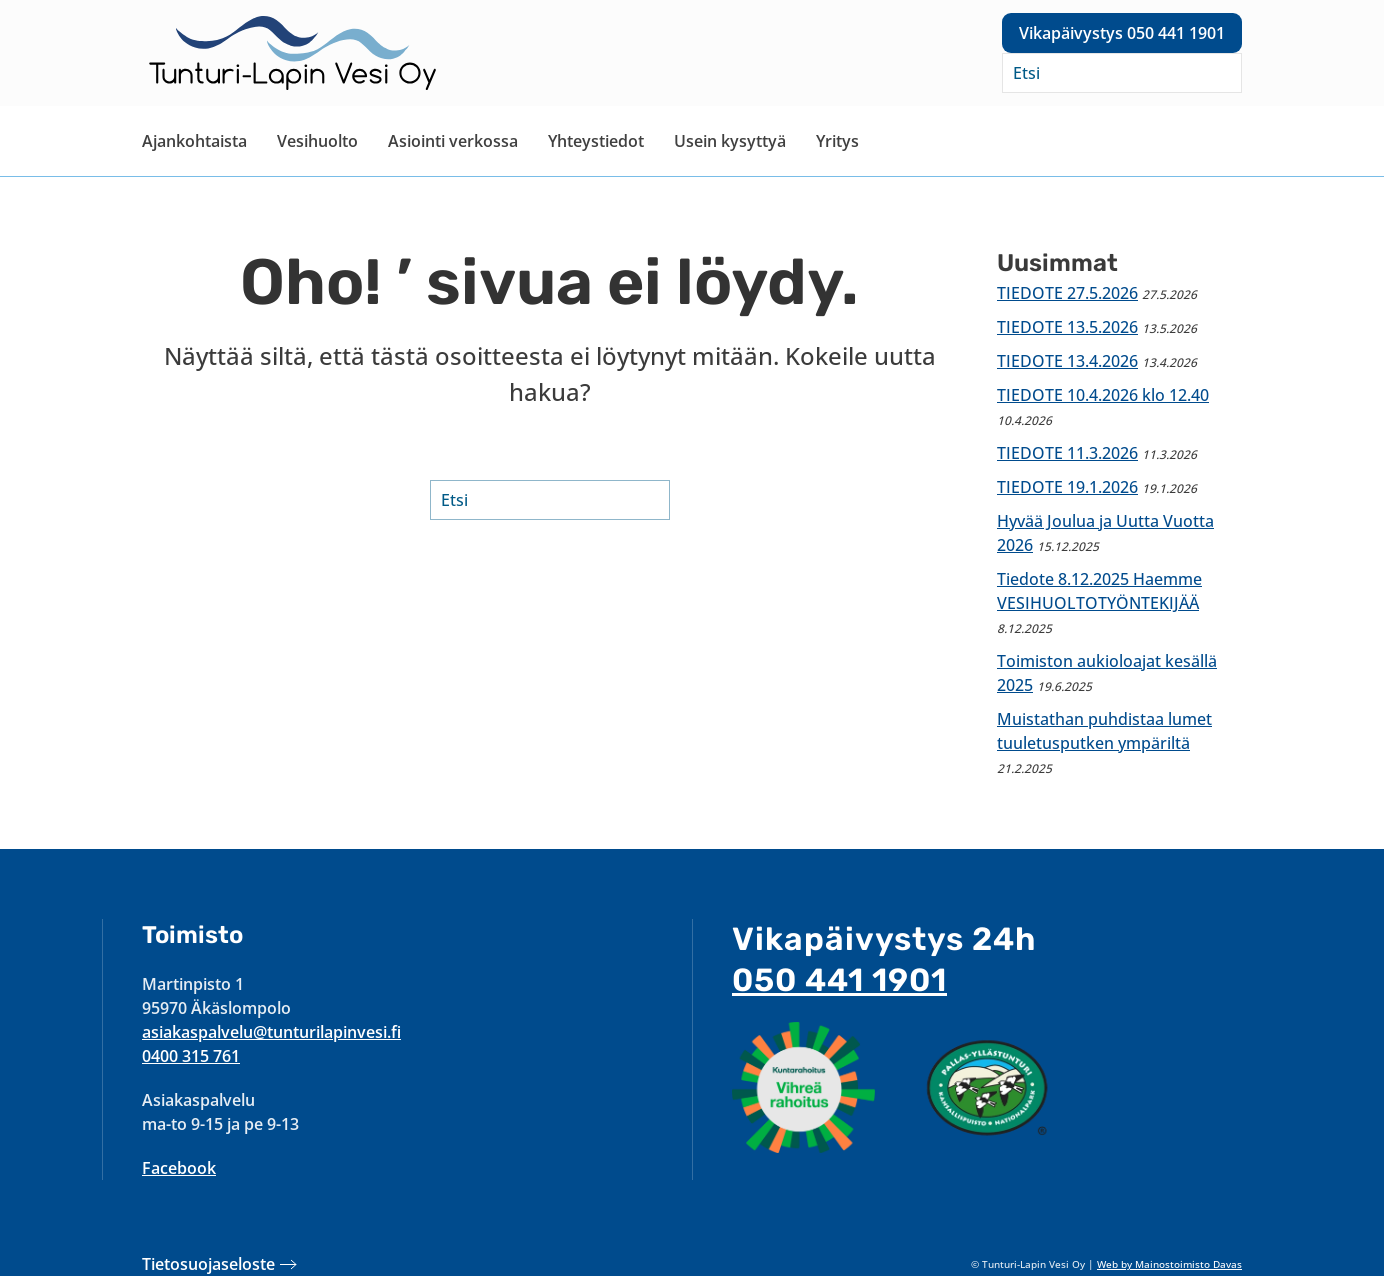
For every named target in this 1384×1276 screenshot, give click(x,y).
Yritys (837, 141)
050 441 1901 (839, 980)
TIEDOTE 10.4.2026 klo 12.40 (1103, 395)
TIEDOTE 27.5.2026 (1067, 293)
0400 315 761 (191, 1056)
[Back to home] (292, 53)
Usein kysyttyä (730, 141)
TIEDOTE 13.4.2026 (1067, 361)
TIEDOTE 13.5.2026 (1067, 327)
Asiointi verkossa (453, 141)
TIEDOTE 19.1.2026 (1067, 487)
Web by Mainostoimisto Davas (1169, 1264)
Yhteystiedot (596, 141)
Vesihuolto (317, 141)
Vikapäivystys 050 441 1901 (1122, 33)
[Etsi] (1122, 73)
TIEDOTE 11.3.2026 (1067, 453)
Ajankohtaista (194, 141)
